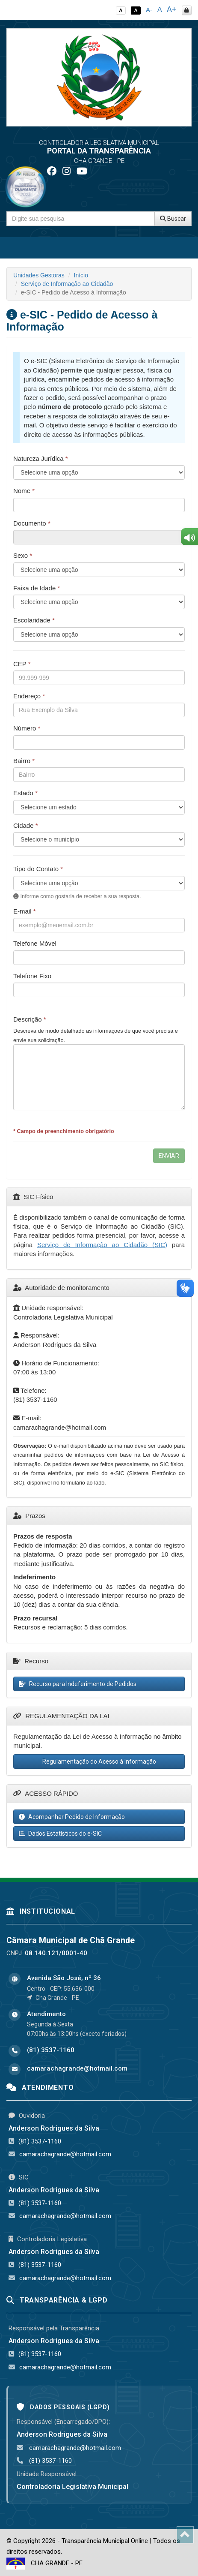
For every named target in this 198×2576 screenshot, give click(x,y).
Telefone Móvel (34, 943)
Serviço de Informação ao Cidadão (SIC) (102, 1244)
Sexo (22, 555)
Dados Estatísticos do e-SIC (60, 1833)
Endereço (29, 696)
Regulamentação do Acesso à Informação (99, 1761)
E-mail (24, 911)
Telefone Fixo (32, 976)
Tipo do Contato (38, 868)
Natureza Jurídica (40, 458)
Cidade (25, 825)
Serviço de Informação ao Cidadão (67, 283)
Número (26, 728)
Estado (25, 793)
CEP (22, 663)
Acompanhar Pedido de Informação (72, 1816)
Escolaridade (34, 620)
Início (81, 275)
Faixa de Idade (36, 588)
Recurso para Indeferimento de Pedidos (77, 1683)
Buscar (173, 218)
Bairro (24, 760)
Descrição (29, 1019)
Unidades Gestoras (39, 275)
